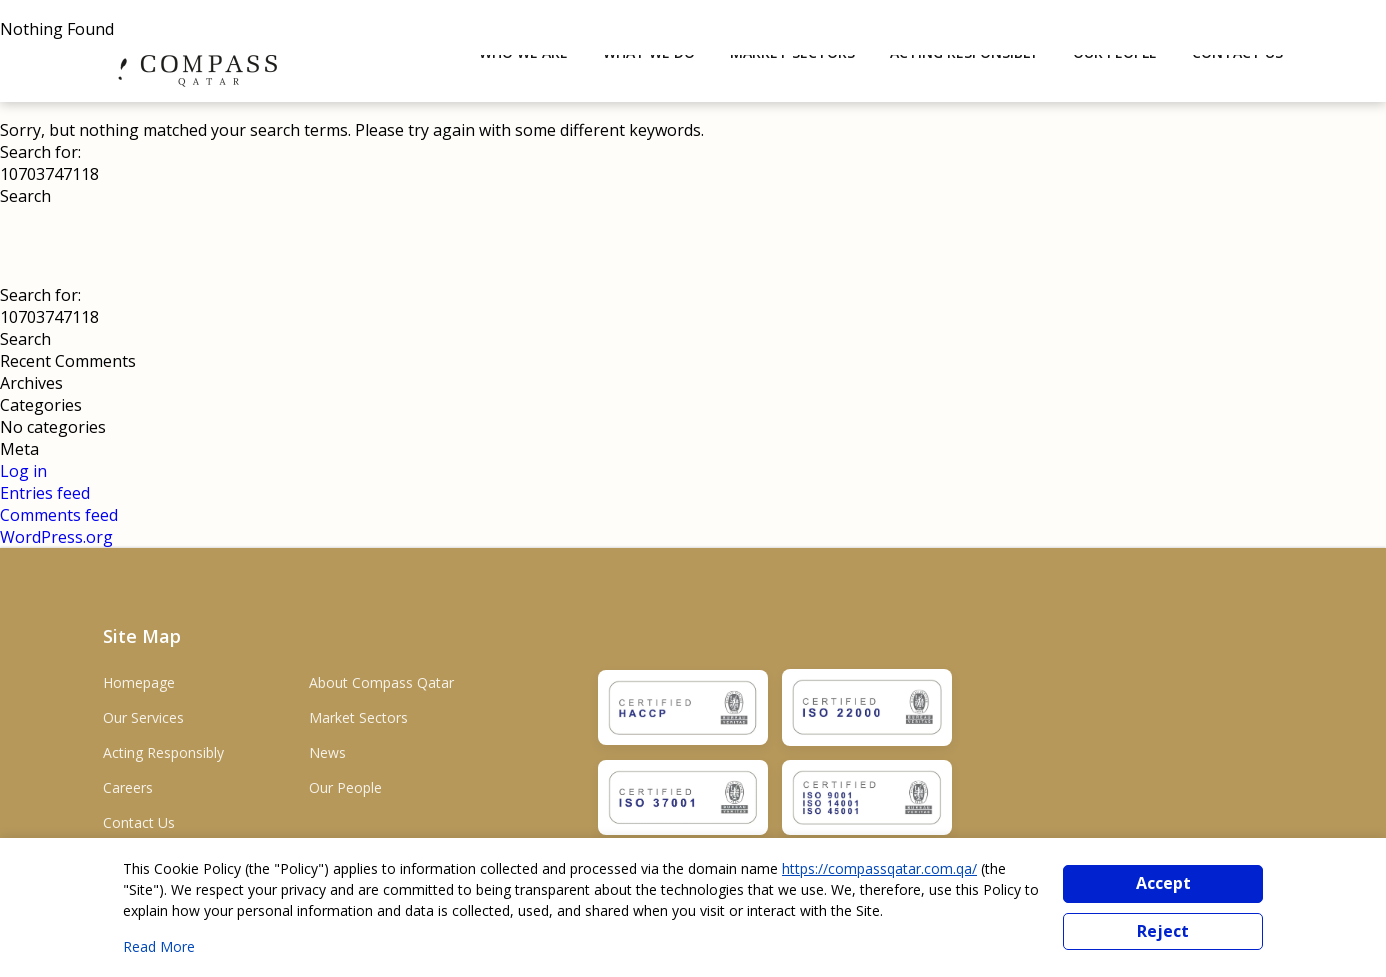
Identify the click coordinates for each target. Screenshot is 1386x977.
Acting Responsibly (163, 752)
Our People (345, 787)
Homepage (139, 682)
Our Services (143, 717)
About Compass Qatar (381, 682)
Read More (159, 946)
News (327, 752)
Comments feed (59, 515)
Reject (1163, 931)
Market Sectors (358, 717)
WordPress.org (56, 537)
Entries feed (45, 493)
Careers (128, 787)
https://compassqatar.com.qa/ (879, 868)
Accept (1163, 883)
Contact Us (139, 822)
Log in (23, 471)
